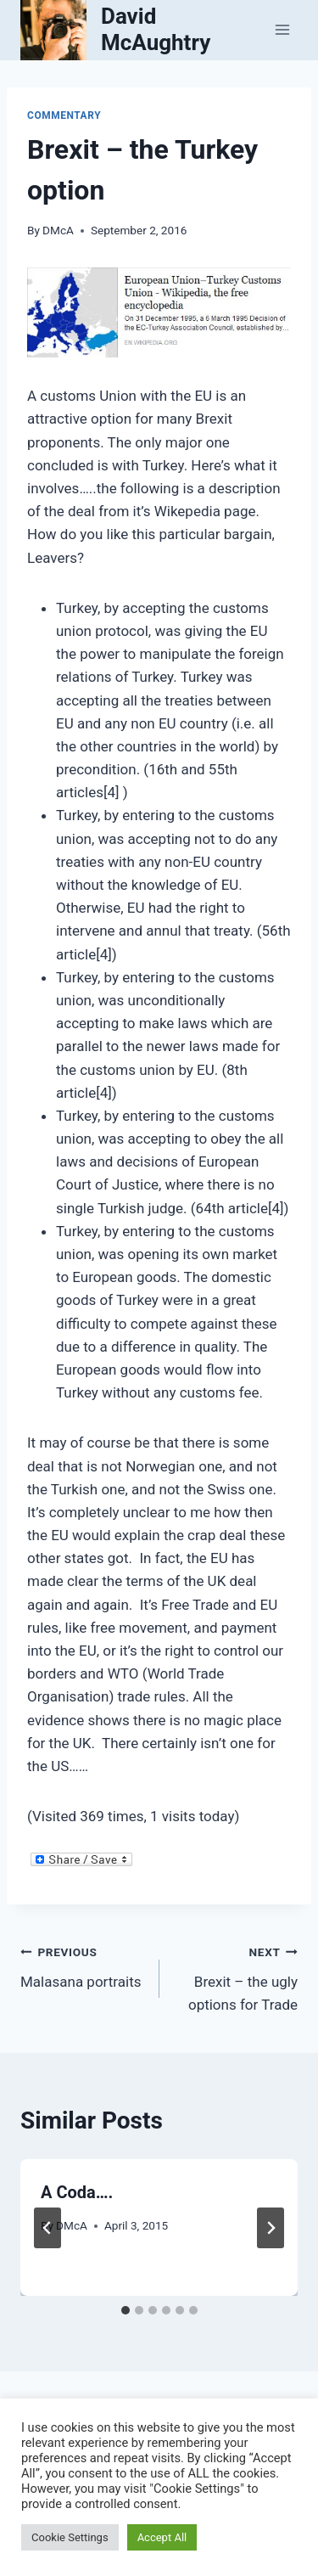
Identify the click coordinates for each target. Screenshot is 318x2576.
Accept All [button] (162, 2537)
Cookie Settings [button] (70, 2537)
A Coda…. (77, 2192)
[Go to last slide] (47, 2228)
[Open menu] (282, 30)
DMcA (58, 230)
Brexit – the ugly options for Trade (236, 1976)
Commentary (64, 115)
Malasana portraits (82, 1965)
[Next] (270, 2228)
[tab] (125, 2310)
